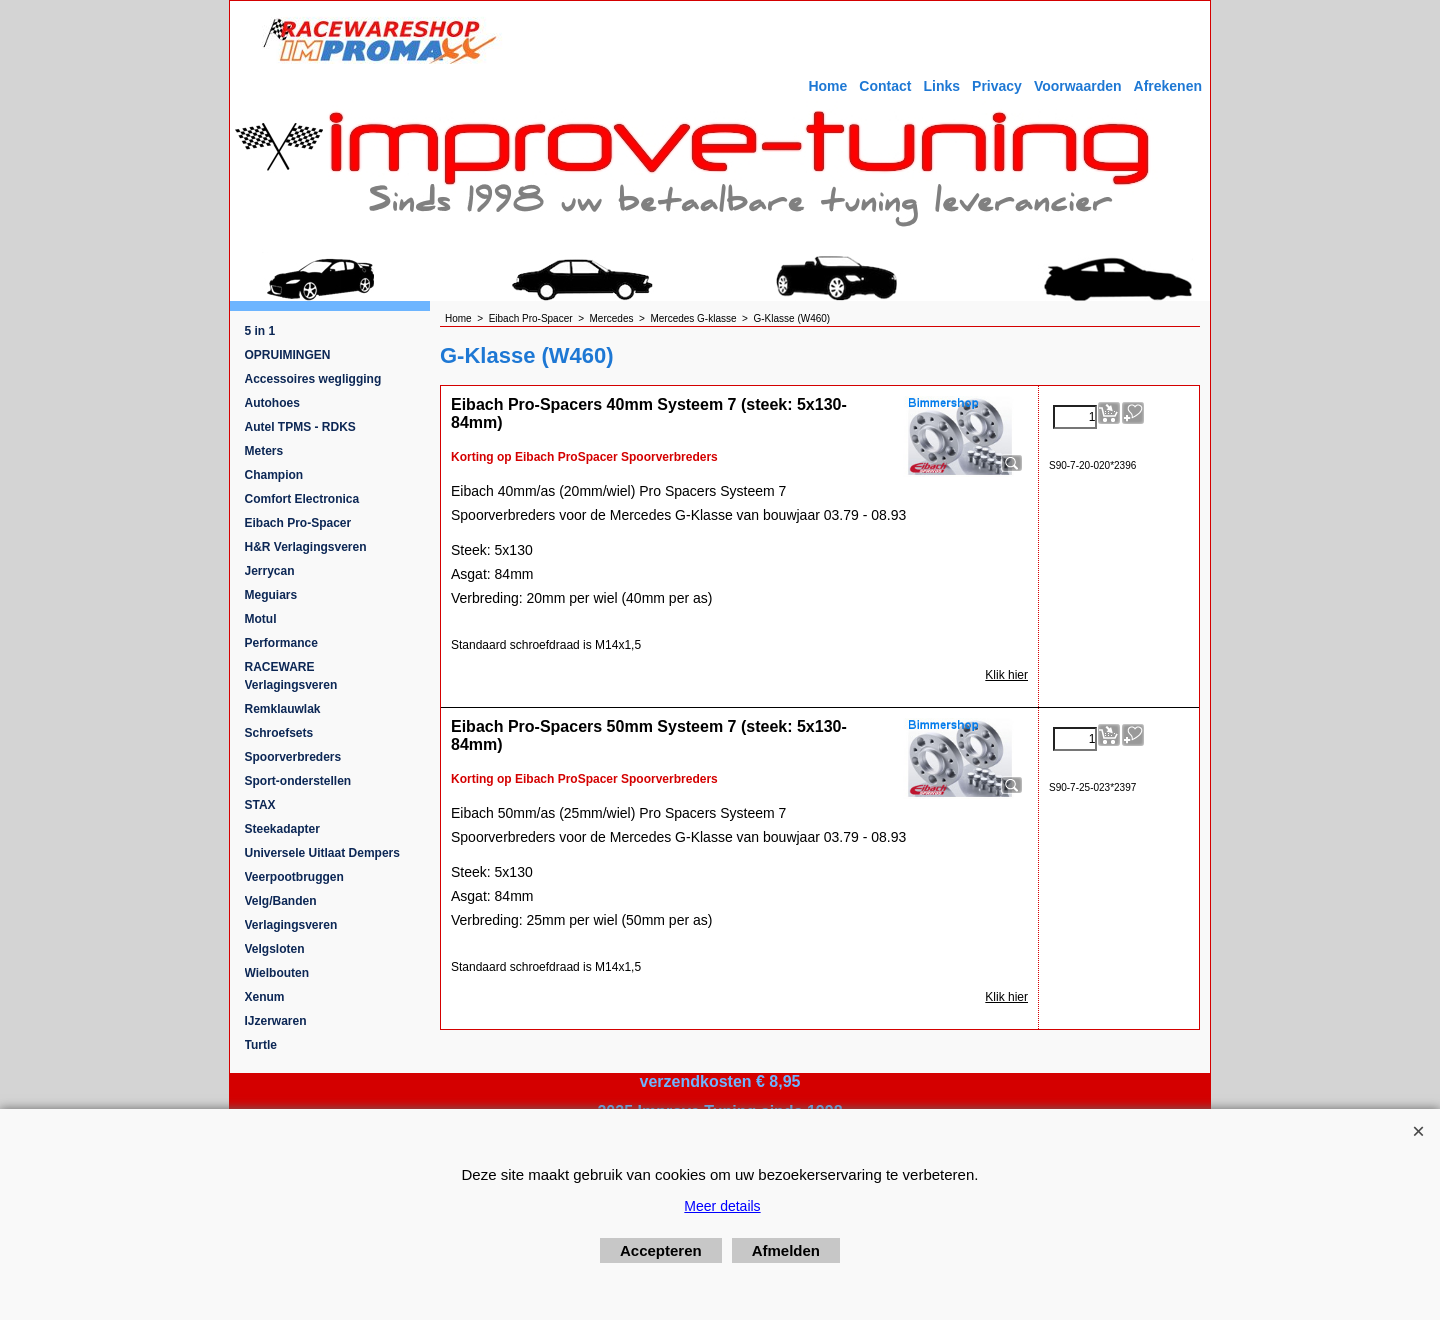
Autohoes (272, 403)
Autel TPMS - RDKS (300, 427)
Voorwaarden (1078, 86)
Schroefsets (279, 733)
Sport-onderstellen (298, 781)
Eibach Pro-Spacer (298, 523)
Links (941, 86)
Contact (885, 86)
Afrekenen (1168, 86)
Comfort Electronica (302, 499)
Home (827, 86)
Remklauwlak (283, 709)
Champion (274, 475)
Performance (281, 643)
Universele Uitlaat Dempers (322, 853)
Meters (264, 451)
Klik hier (1006, 675)
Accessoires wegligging (313, 379)
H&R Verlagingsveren (306, 547)
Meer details (722, 1206)
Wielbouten (277, 973)
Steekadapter (282, 829)
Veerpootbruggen (294, 877)
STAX (260, 805)
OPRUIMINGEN (288, 355)
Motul (261, 619)
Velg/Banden (281, 901)
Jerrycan (270, 571)
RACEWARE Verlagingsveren (291, 676)
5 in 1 (260, 331)
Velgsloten (275, 949)
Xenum (265, 997)
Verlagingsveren (291, 925)
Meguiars (271, 595)
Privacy (997, 86)
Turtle (261, 1045)
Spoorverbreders (293, 757)
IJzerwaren (276, 1021)
